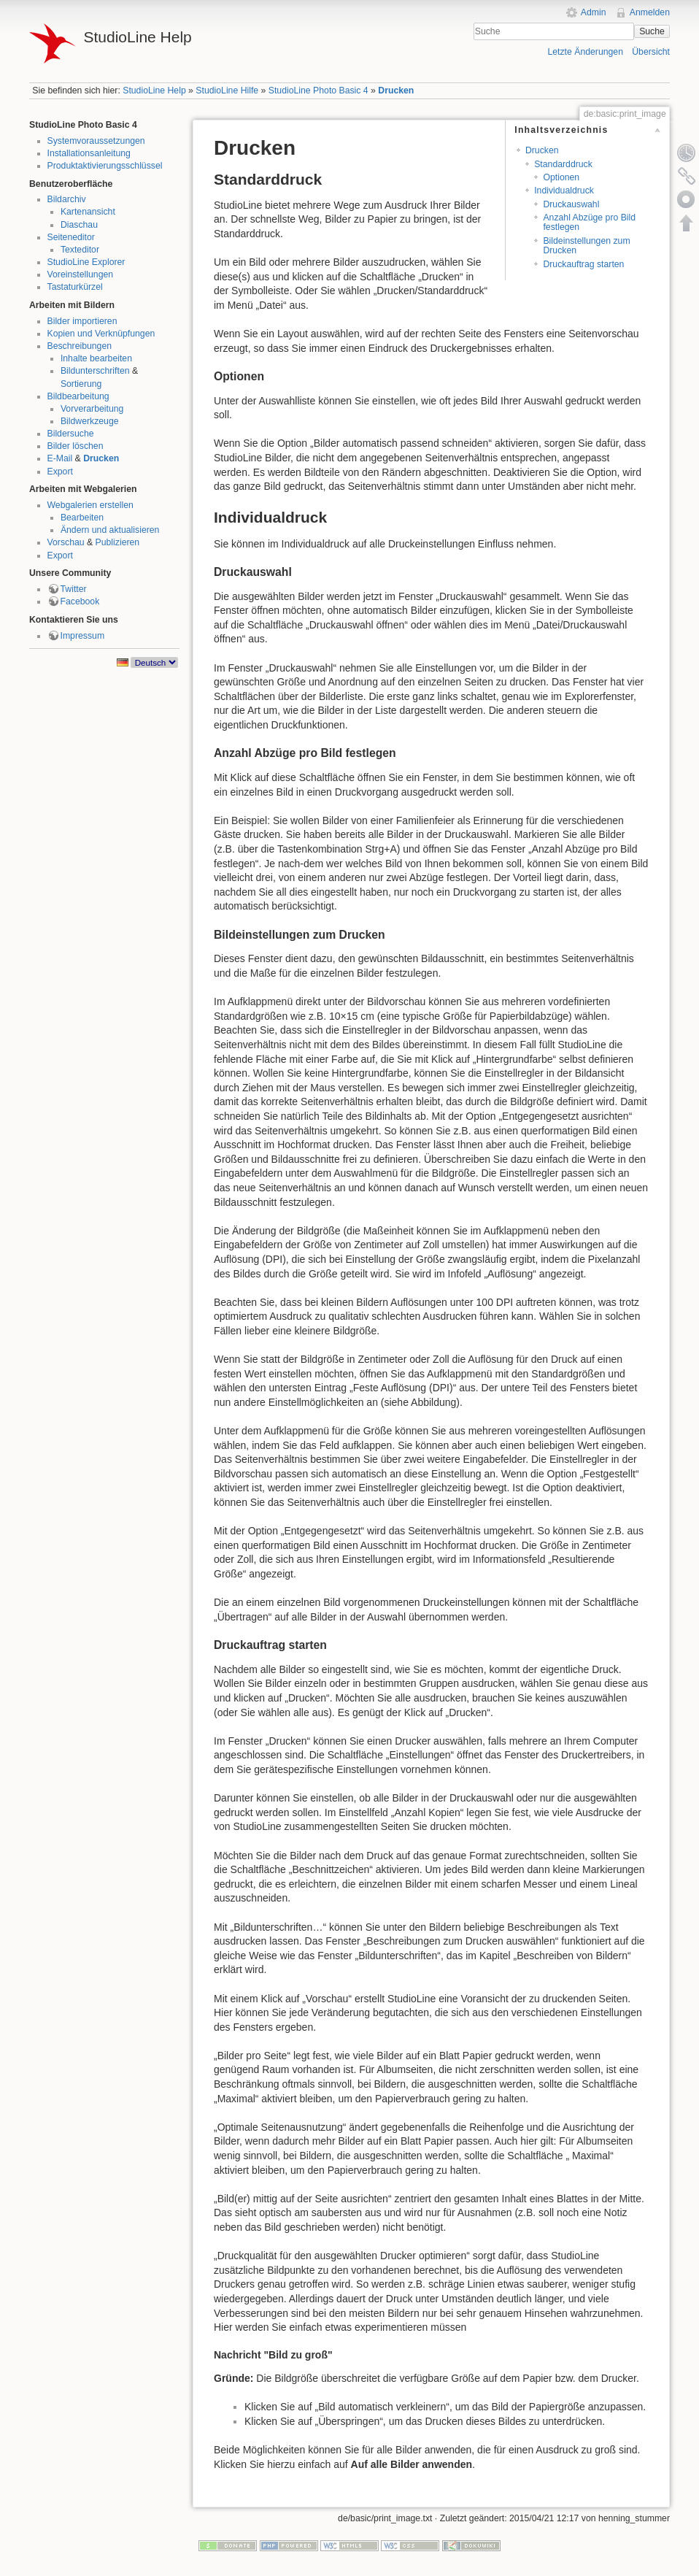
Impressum (83, 636)
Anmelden (650, 12)
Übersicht (651, 52)
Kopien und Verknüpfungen (101, 333)
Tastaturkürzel (75, 287)
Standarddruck (563, 164)
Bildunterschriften (95, 371)
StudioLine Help (154, 90)
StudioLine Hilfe (227, 90)
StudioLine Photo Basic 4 (318, 90)
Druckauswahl (571, 204)
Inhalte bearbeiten (96, 358)
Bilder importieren (82, 321)
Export (60, 471)
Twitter (74, 589)
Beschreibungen (79, 346)
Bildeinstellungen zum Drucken (586, 245)
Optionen (561, 177)
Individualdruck (564, 190)
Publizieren (118, 542)
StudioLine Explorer (86, 262)
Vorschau (66, 542)
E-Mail (60, 458)
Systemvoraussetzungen (96, 141)
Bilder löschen (75, 446)
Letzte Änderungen (585, 52)
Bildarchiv (66, 199)
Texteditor (80, 250)
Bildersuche (70, 433)
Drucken (396, 90)
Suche (652, 31)
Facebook (80, 601)
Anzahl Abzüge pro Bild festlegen (589, 222)
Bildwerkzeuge (90, 421)
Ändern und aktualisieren (110, 530)
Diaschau (79, 225)
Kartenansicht (88, 212)
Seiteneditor (71, 237)
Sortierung (81, 384)
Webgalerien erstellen (90, 505)
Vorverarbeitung (92, 409)
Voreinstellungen (80, 274)
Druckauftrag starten (583, 264)
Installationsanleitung (89, 153)
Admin (593, 12)
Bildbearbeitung (78, 396)
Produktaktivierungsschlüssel (105, 166)
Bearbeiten (82, 517)
